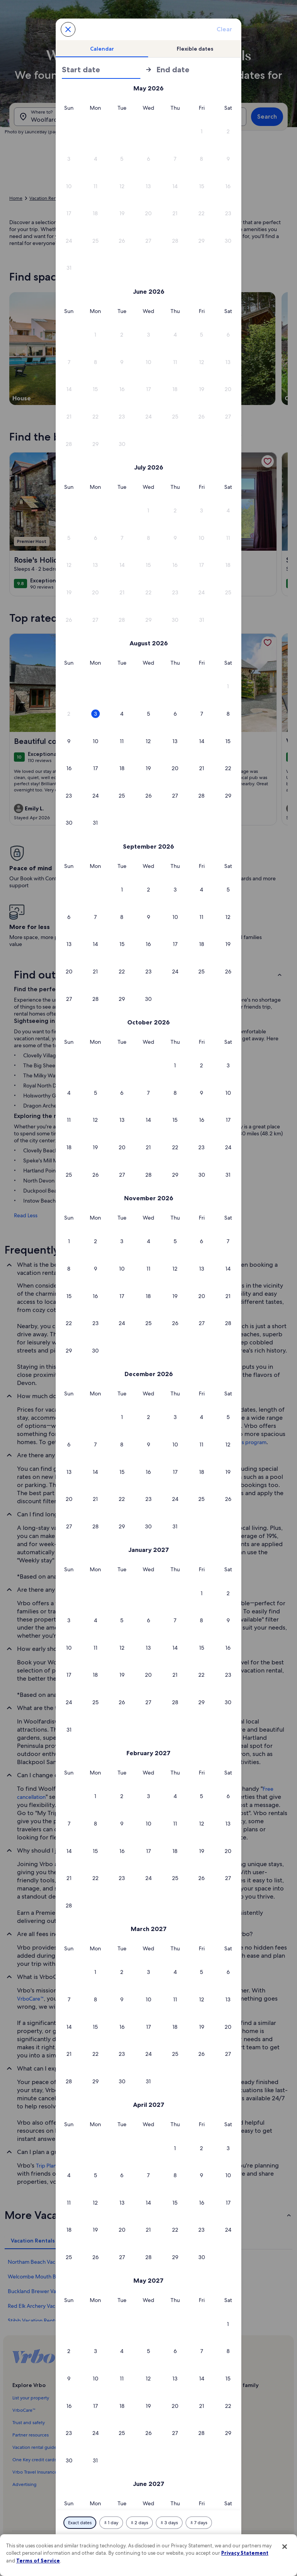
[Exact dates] (79, 2522)
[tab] (102, 48)
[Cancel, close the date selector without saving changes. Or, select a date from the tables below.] (68, 29)
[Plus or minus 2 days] (139, 2522)
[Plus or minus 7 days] (199, 2522)
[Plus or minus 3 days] (169, 2522)
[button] (201, 131)
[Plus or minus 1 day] (111, 2522)
